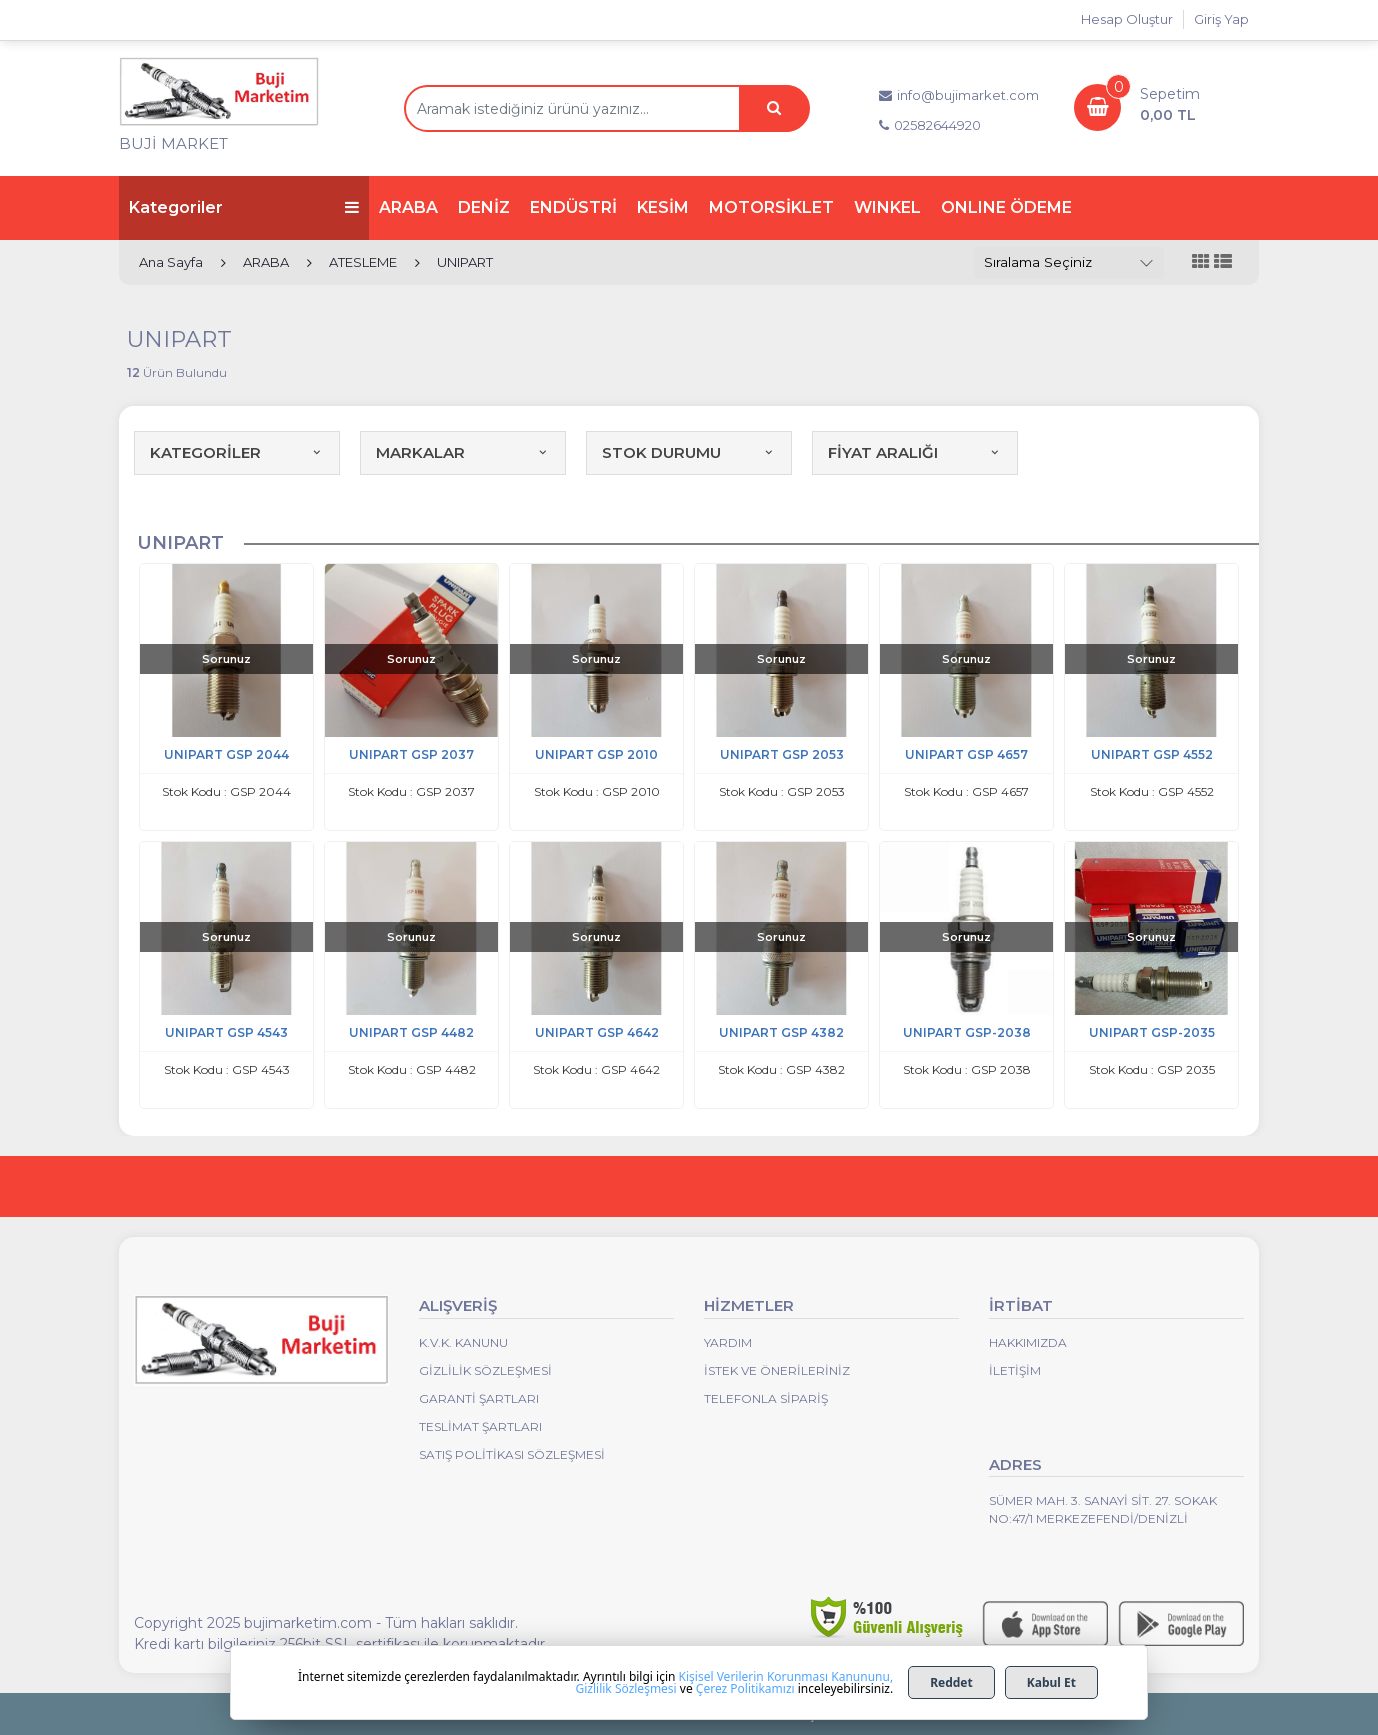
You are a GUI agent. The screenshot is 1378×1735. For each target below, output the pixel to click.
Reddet (951, 1682)
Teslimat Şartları (480, 1426)
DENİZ (484, 207)
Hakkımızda (1028, 1342)
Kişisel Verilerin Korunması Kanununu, (786, 1676)
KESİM (663, 207)
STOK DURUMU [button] (689, 452)
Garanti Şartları (479, 1398)
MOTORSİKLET (771, 207)
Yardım (728, 1342)
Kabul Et (1051, 1682)
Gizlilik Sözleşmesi (485, 1370)
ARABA (408, 207)
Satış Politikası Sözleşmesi (512, 1454)
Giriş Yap (1221, 19)
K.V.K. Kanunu (463, 1342)
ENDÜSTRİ (573, 207)
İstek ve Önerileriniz (777, 1370)
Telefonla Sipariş (766, 1398)
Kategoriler (244, 207)
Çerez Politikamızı (745, 1688)
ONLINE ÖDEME (1006, 207)
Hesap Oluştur (1127, 19)
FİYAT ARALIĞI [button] (915, 452)
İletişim (1015, 1370)
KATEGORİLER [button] (237, 452)
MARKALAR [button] (463, 452)
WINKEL (887, 207)
